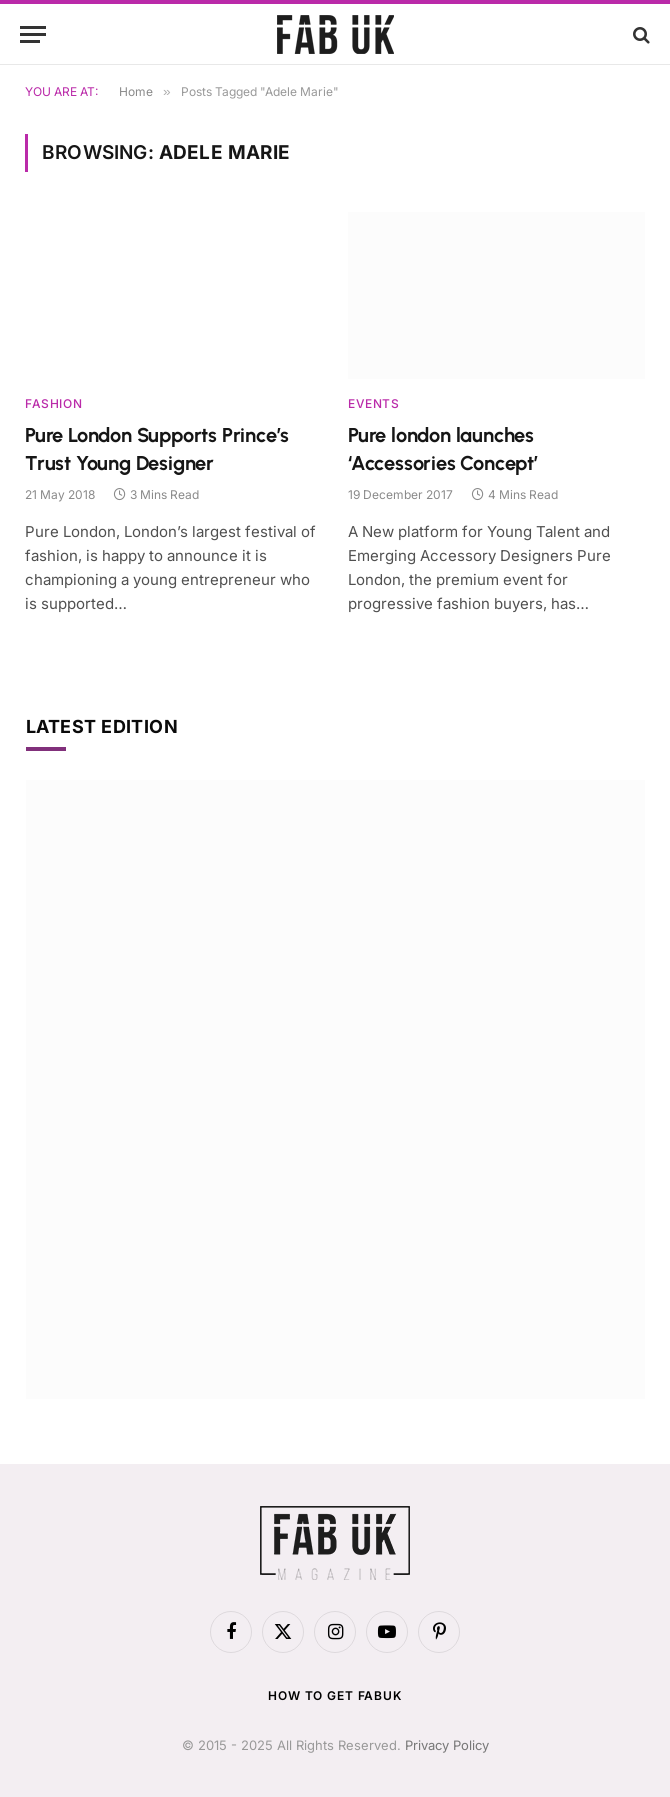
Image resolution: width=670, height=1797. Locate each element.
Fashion (53, 403)
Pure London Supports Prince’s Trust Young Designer (157, 448)
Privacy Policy (447, 1745)
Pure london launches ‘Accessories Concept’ (443, 448)
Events (374, 403)
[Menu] (33, 34)
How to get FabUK (334, 1695)
